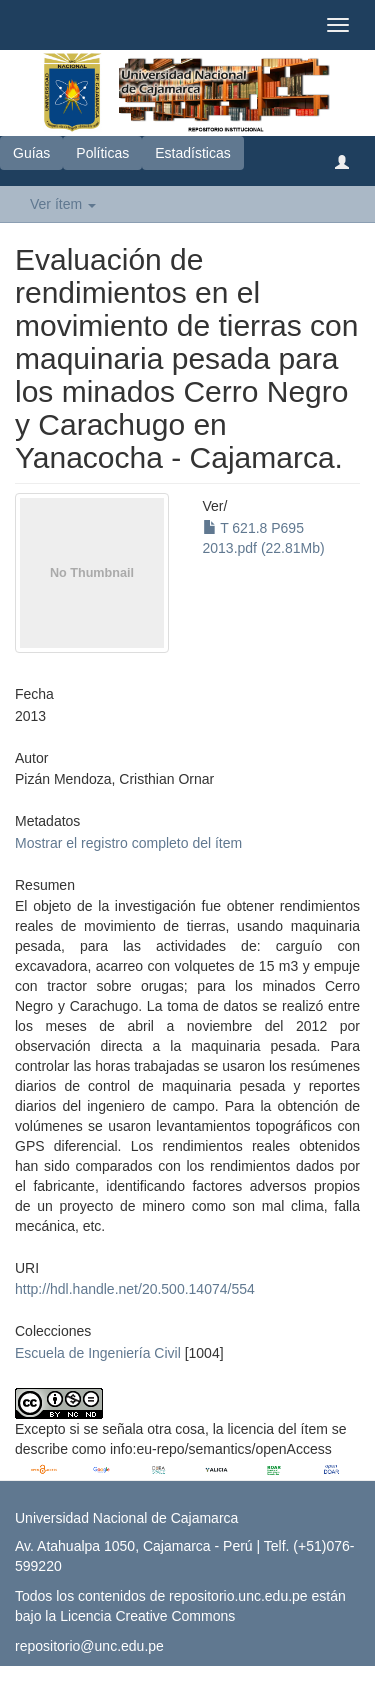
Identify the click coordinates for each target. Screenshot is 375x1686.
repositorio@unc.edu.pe (89, 1646)
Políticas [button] (102, 153)
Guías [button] (31, 153)
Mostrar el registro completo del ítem (128, 843)
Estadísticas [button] (192, 153)
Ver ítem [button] (63, 204)
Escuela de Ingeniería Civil (98, 1353)
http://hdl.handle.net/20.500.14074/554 (135, 1289)
